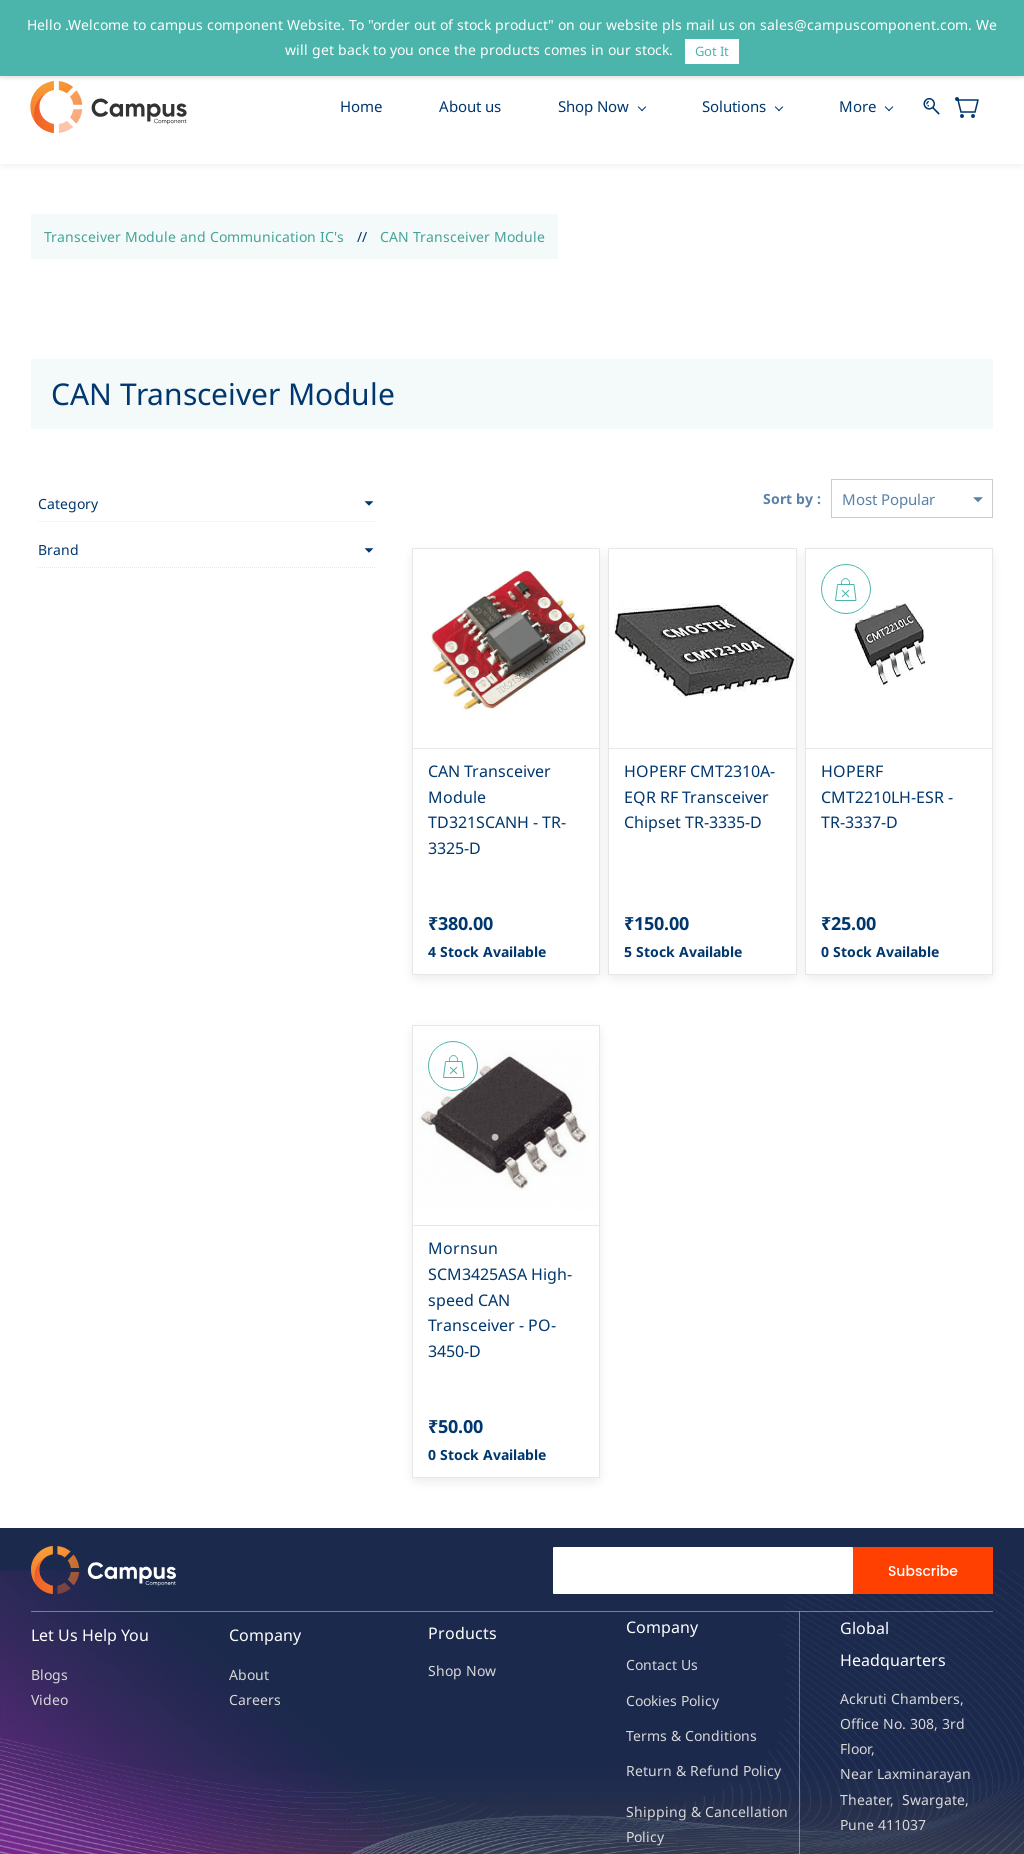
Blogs (49, 1599)
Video (49, 1624)
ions (743, 1659)
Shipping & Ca (674, 1736)
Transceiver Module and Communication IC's (194, 237)
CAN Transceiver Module (462, 237)
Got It (712, 51)
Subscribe (923, 1495)
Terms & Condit (677, 1659)
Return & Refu (673, 1695)
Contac (649, 1589)
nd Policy (751, 1695)
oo (643, 1624)
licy (708, 1624)
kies (664, 1624)
